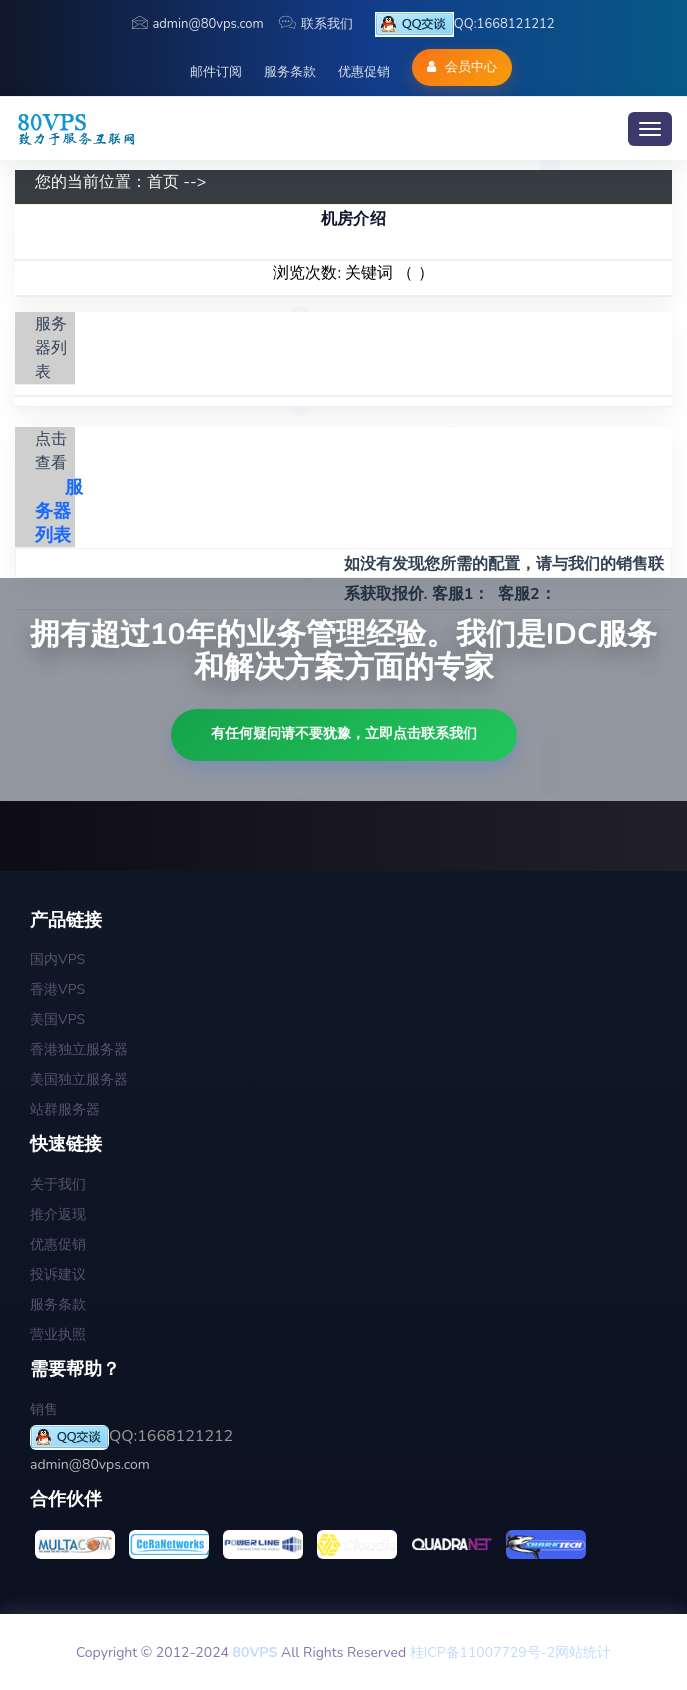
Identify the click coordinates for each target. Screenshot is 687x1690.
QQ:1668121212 (465, 24)
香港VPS (57, 989)
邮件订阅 (216, 72)
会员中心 (461, 67)
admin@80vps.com (197, 24)
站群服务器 (65, 1109)
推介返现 (58, 1214)
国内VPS (57, 959)
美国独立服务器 (79, 1079)
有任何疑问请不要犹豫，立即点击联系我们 (344, 733)
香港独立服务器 (79, 1049)
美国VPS (57, 1019)
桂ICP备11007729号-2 (482, 1652)
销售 (44, 1409)
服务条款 (290, 72)
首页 (163, 182)
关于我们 (58, 1184)
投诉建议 (58, 1274)
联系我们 (316, 24)
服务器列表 (59, 511)
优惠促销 (364, 72)
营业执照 (58, 1334)
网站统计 (583, 1652)
